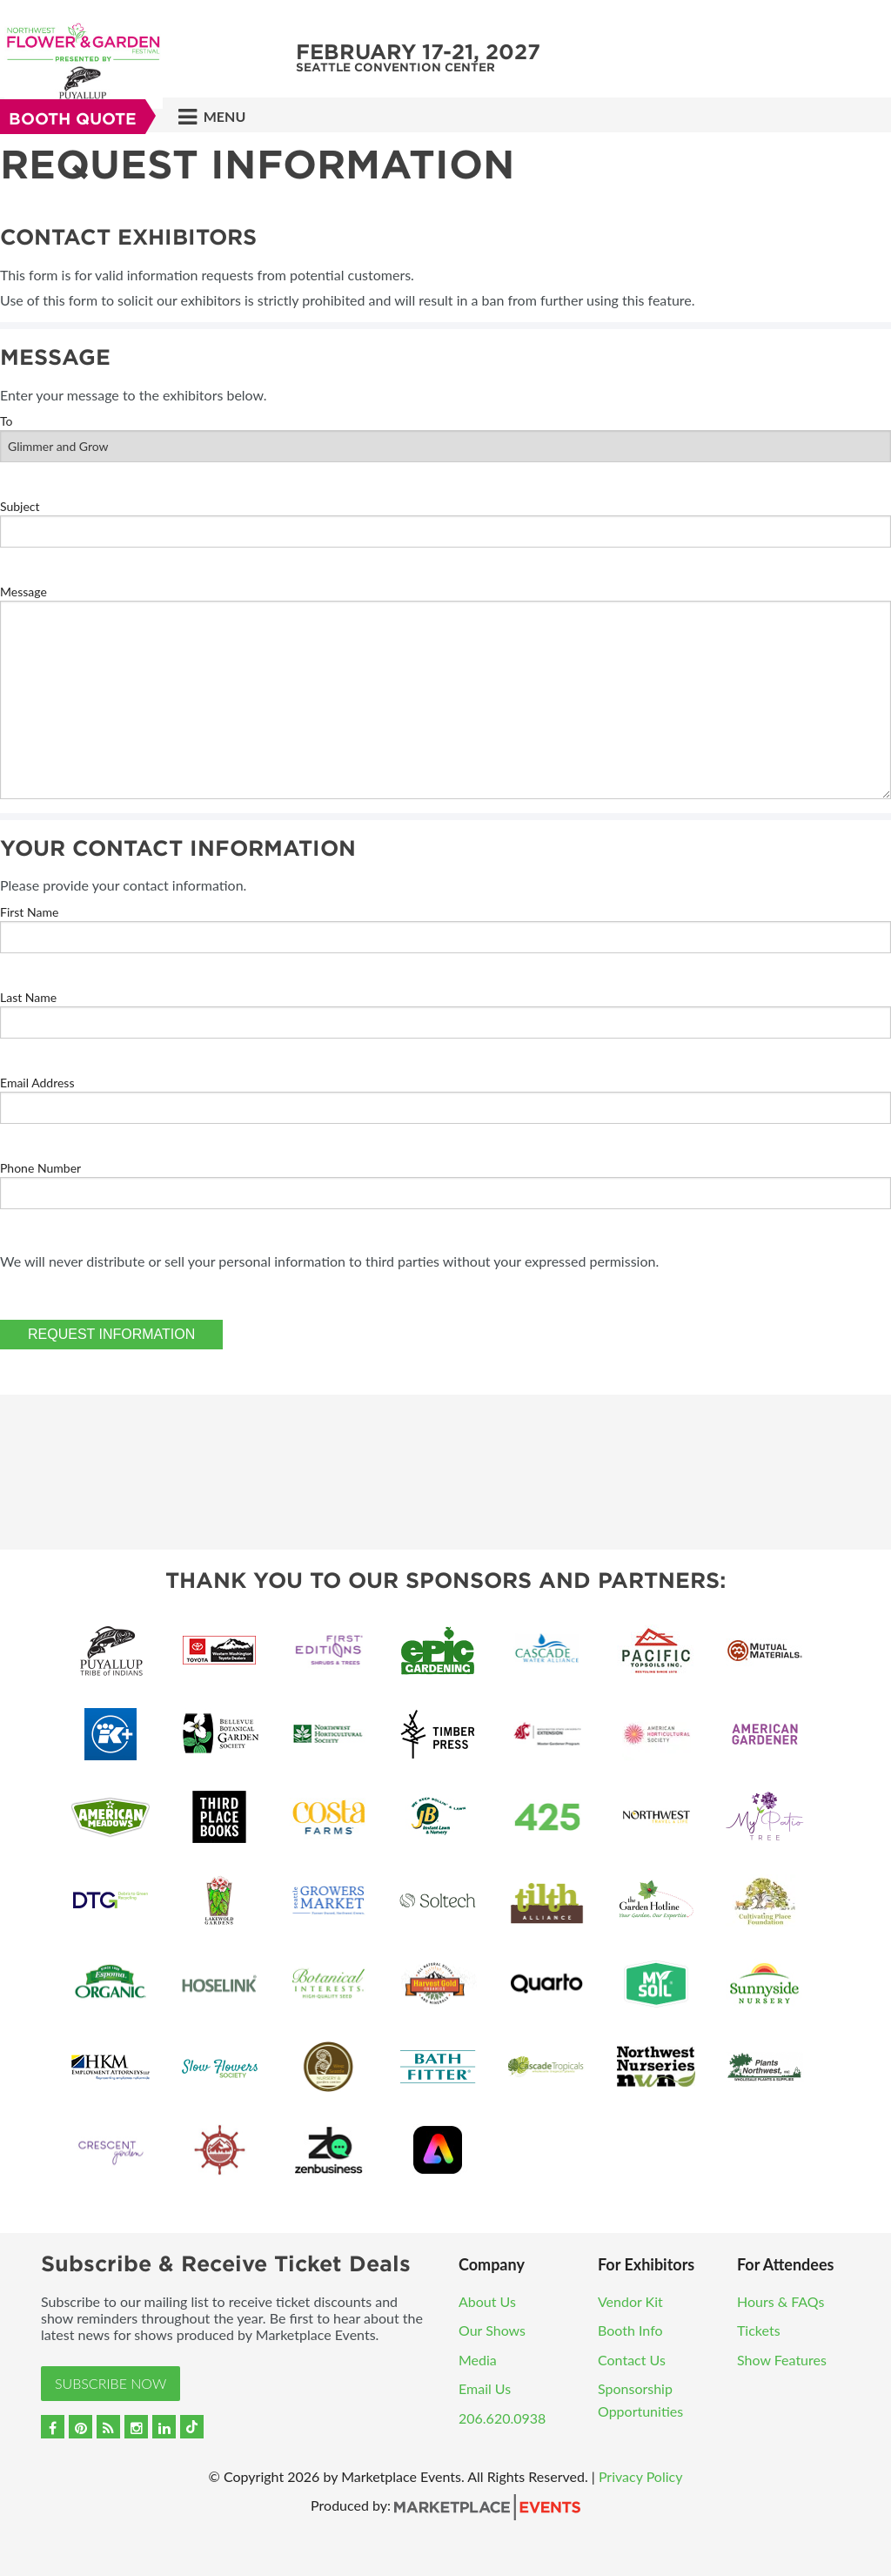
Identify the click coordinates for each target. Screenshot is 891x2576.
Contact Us (632, 2359)
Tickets (758, 2330)
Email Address (37, 1082)
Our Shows (492, 2330)
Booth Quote (73, 119)
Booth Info (630, 2330)
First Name (29, 912)
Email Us (485, 2388)
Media (478, 2359)
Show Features (782, 2359)
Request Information (111, 1334)
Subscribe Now (110, 2383)
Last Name (28, 997)
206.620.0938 (502, 2418)
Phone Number (40, 1167)
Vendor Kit (630, 2301)
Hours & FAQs (781, 2301)
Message (23, 591)
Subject (20, 506)
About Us (487, 2301)
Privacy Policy (641, 2476)
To (6, 421)
